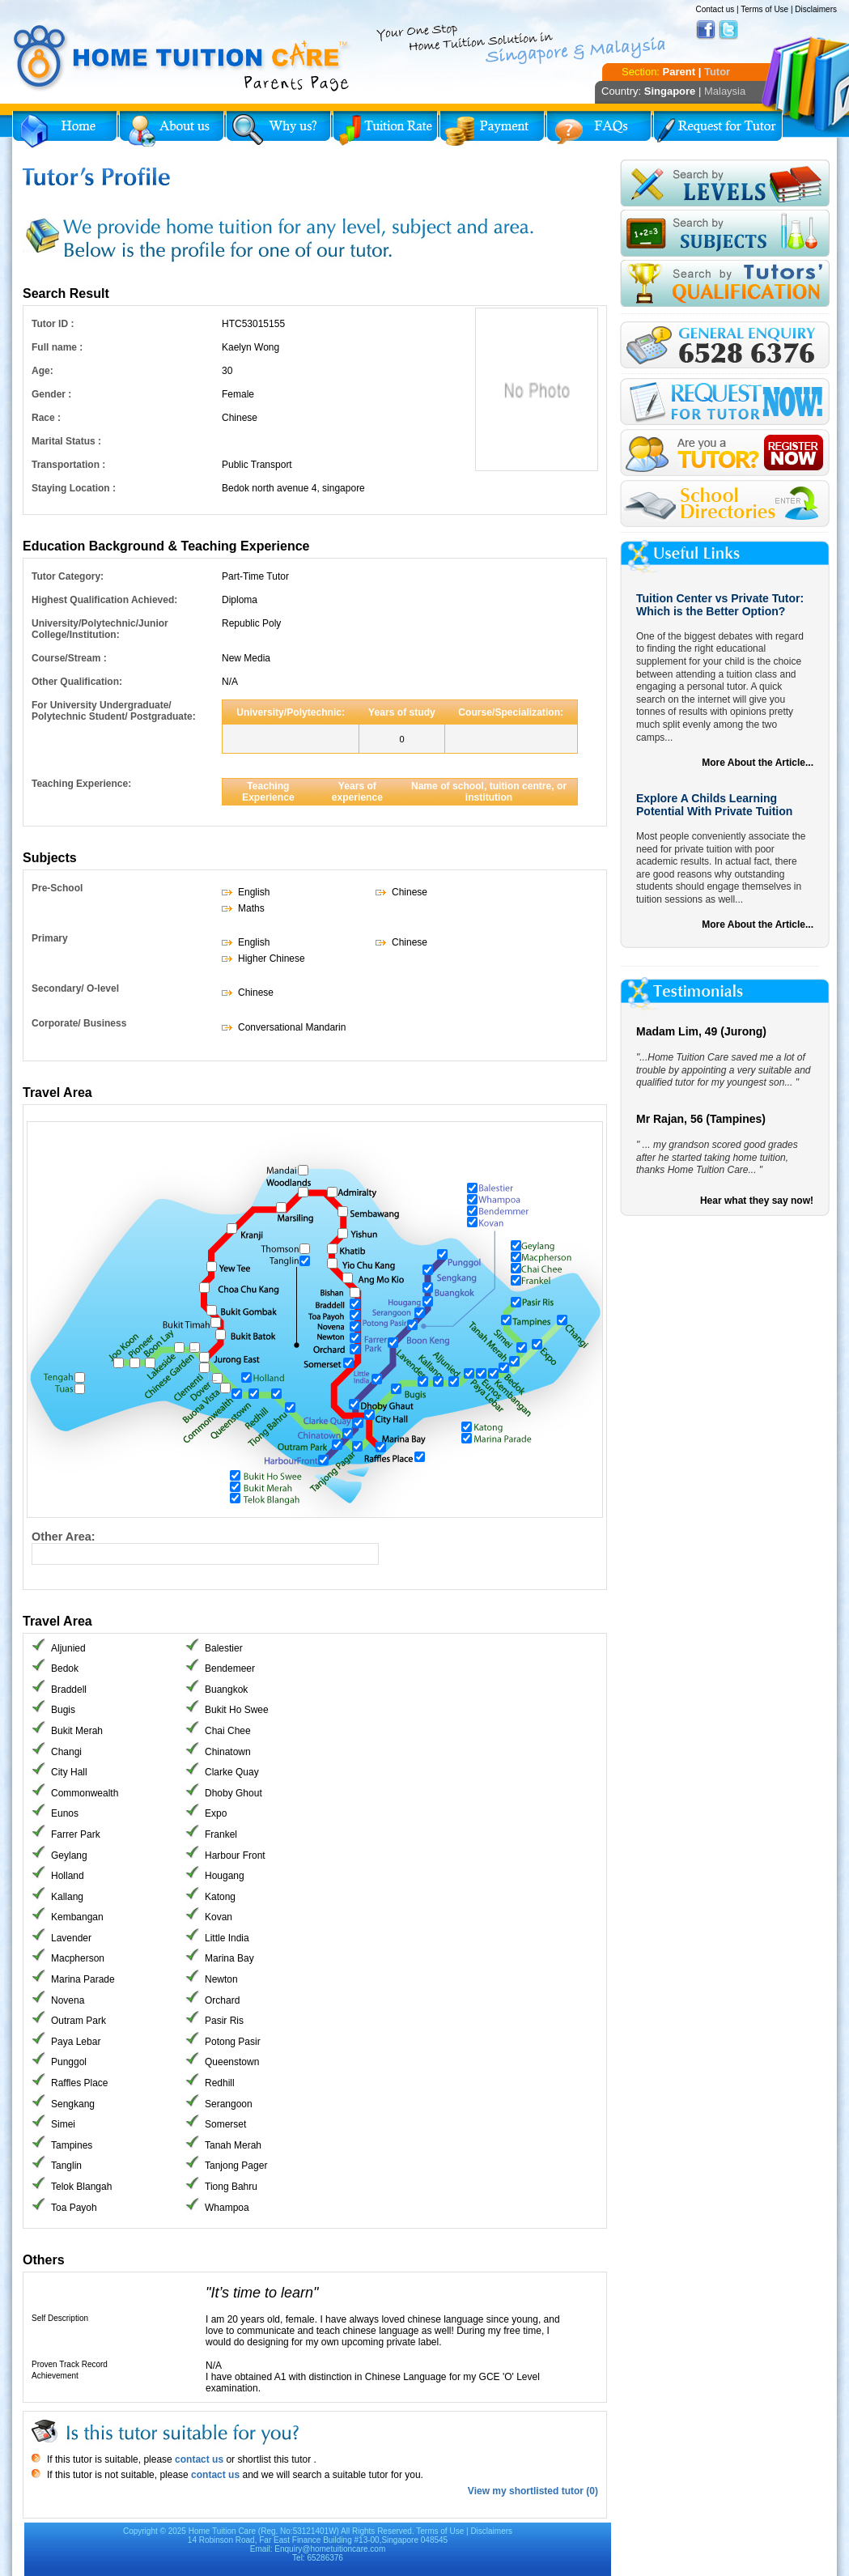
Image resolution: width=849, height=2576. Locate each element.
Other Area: (64, 1536)
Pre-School (57, 888)
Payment (492, 129)
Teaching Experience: (81, 783)
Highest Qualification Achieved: (104, 600)
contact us (197, 2459)
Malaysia (724, 91)
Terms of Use (764, 9)
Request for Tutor (718, 129)
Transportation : (68, 464)
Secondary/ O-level (75, 988)
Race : (46, 417)
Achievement (55, 2375)
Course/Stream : (69, 658)
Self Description (60, 2318)
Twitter (728, 30)
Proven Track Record (70, 2364)
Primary (50, 938)
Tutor (717, 72)
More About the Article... (757, 762)
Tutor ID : (53, 323)
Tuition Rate (385, 129)
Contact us (714, 9)
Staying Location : (74, 488)
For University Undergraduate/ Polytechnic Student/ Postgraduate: (114, 710)
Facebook (705, 30)
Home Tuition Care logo (182, 58)
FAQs (599, 129)
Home (64, 129)
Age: (42, 370)
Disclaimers (816, 9)
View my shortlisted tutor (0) (533, 2491)
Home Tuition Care (222, 2531)
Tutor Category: (68, 576)
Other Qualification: (77, 681)
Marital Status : (66, 441)
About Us (171, 129)
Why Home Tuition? (278, 129)
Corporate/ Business (79, 1023)
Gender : (51, 394)
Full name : (57, 347)
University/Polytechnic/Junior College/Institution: (100, 629)
